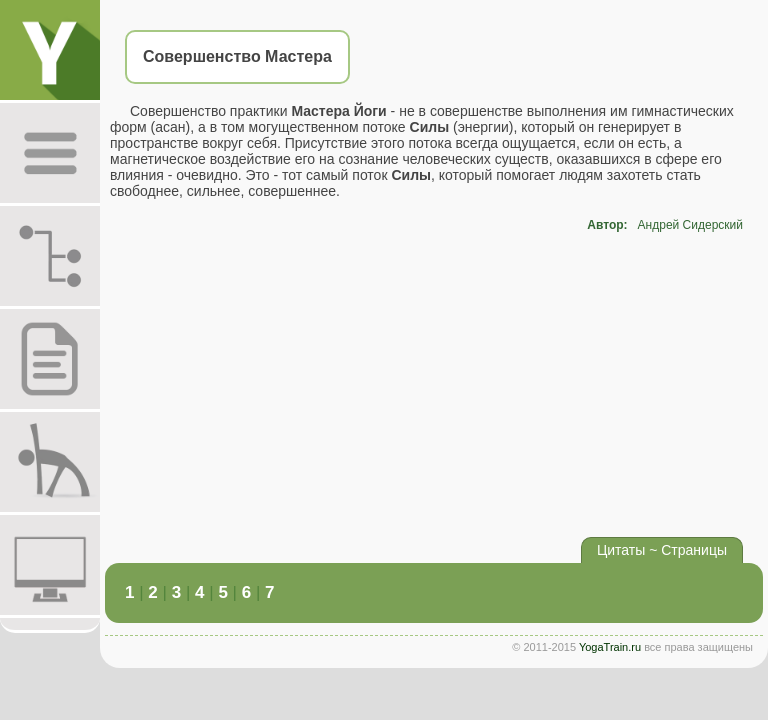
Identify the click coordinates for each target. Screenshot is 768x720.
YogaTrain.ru (610, 647)
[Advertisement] (434, 382)
